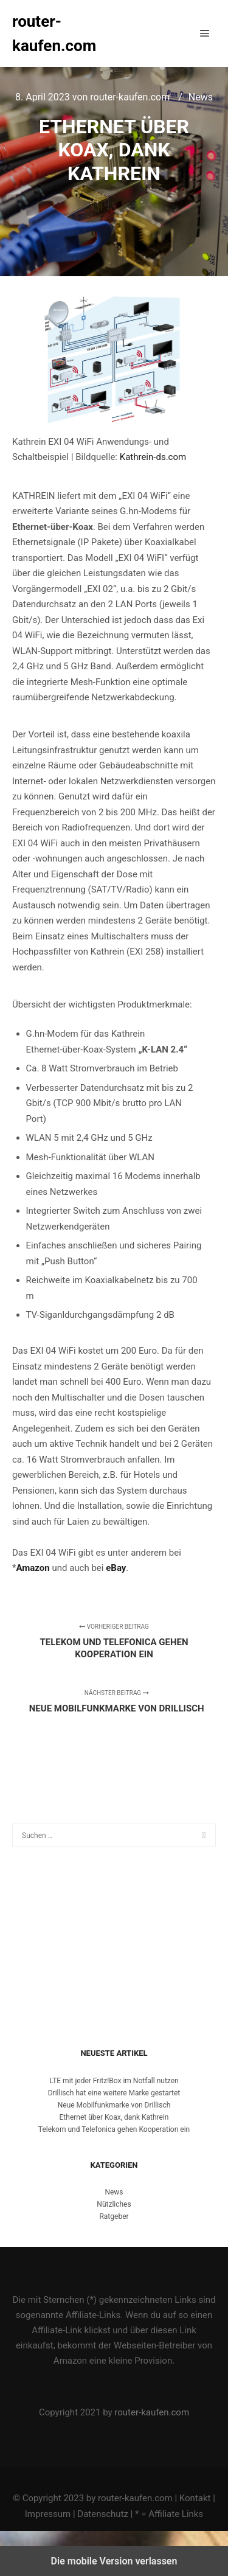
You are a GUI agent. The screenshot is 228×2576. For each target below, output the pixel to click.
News (200, 97)
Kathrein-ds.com (153, 456)
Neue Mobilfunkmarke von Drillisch (114, 2105)
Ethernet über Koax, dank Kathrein (114, 2117)
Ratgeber (113, 2216)
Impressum (48, 2513)
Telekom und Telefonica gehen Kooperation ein (114, 2129)
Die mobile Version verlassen (114, 2561)
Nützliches (114, 2204)
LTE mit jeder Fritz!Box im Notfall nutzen (113, 2080)
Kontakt (195, 2498)
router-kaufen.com (54, 33)
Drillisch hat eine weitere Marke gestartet (114, 2093)
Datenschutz (102, 2513)
